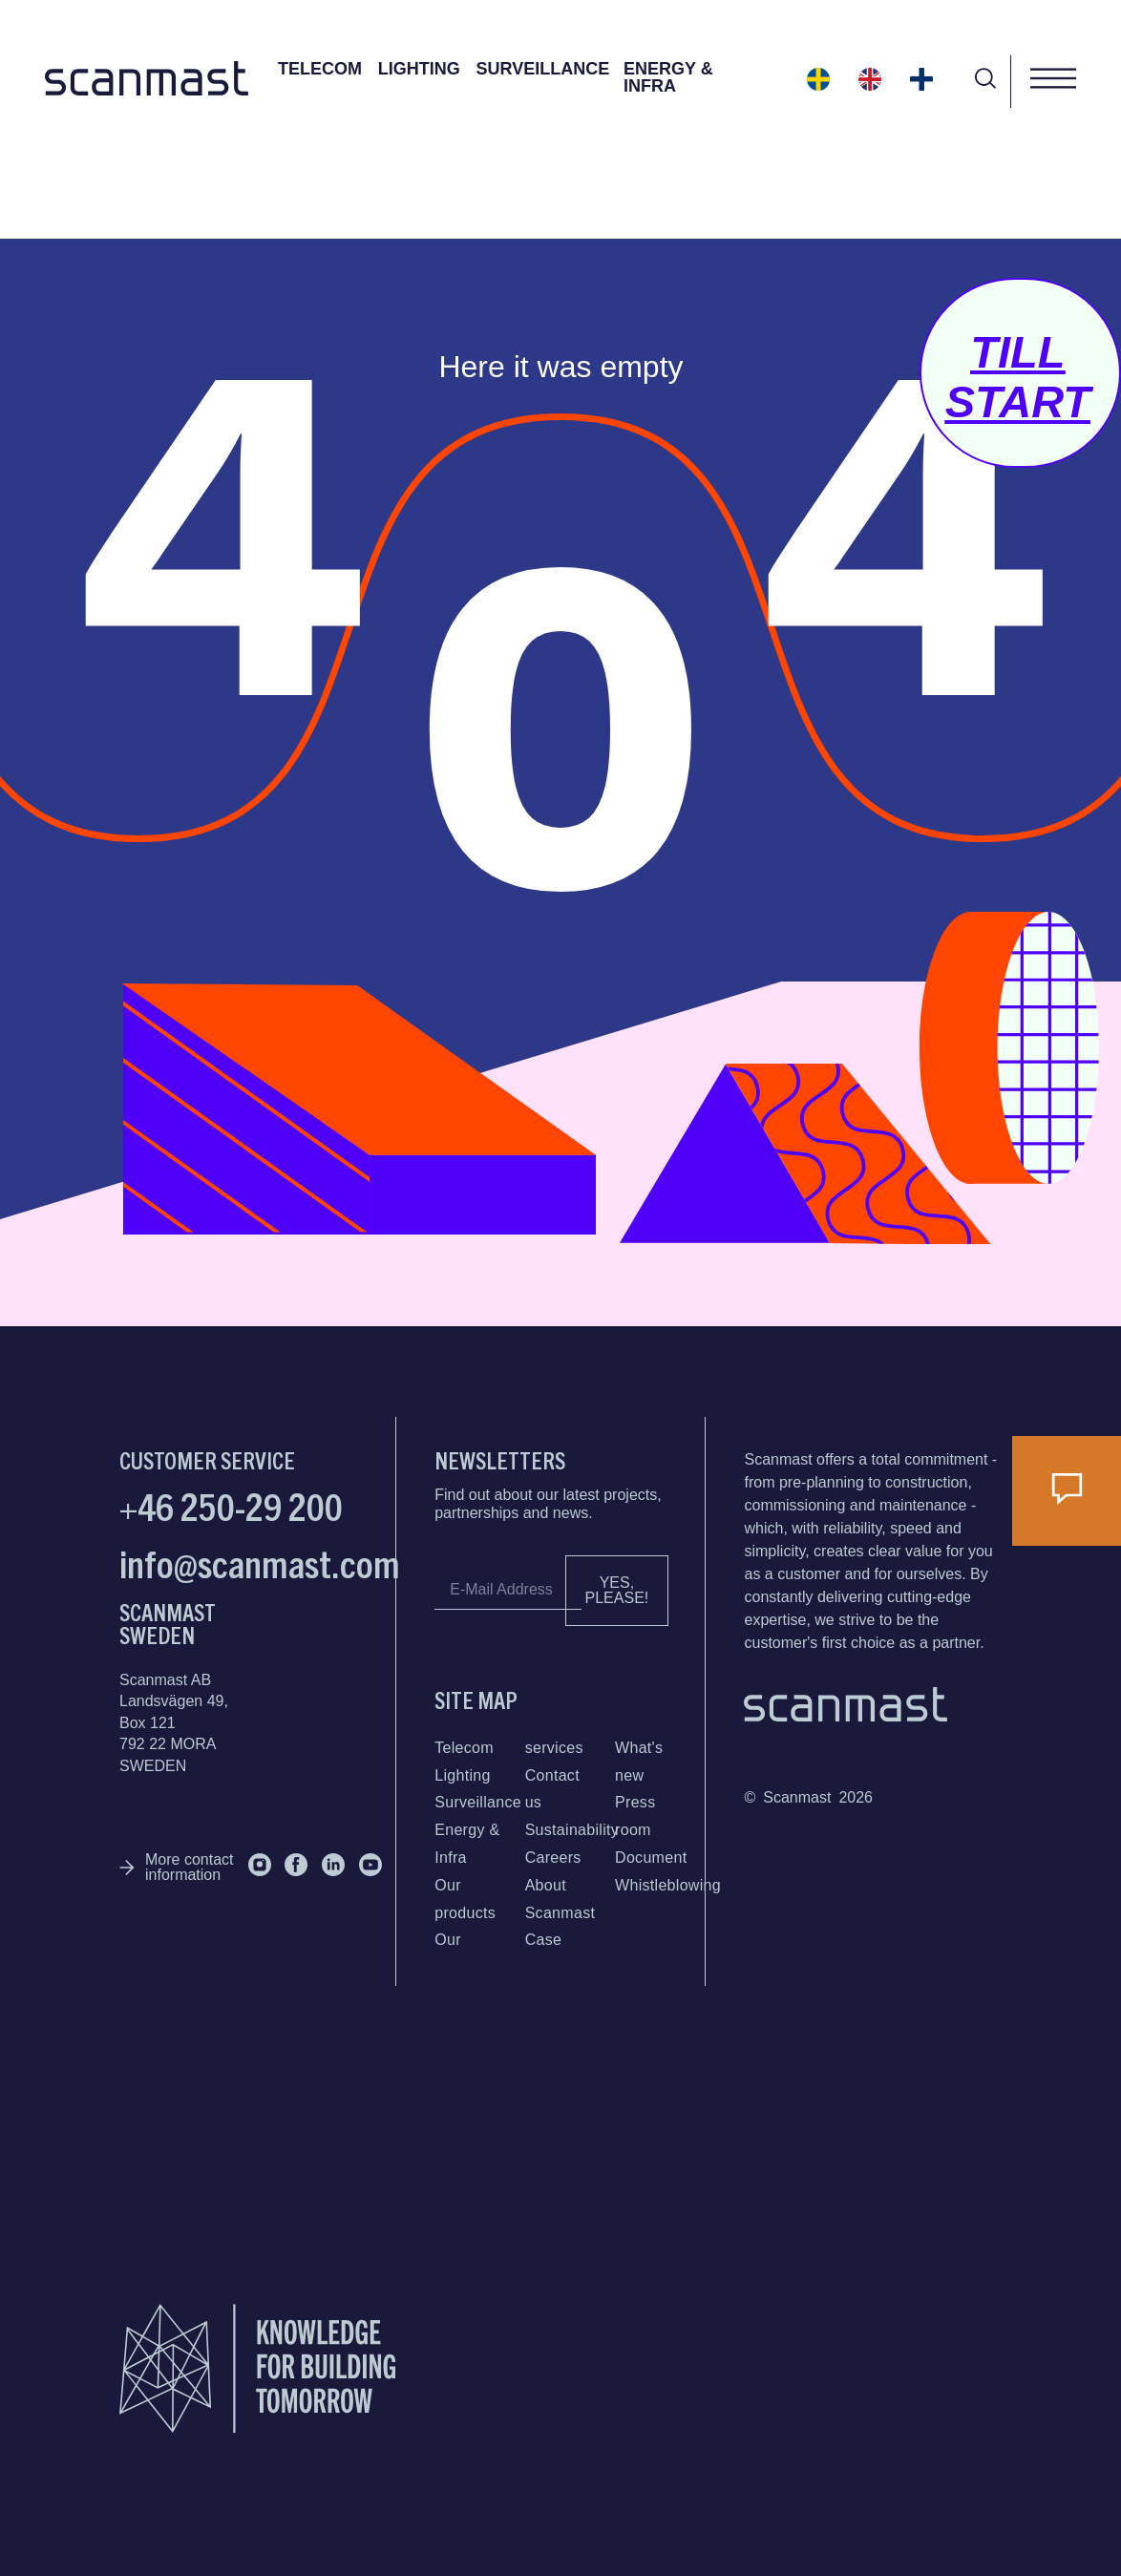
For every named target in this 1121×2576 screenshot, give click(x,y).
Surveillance (543, 68)
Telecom (320, 68)
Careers (553, 1857)
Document (651, 1857)
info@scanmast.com (259, 1562)
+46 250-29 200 (231, 1505)
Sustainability (572, 1830)
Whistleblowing (668, 1885)
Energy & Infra (668, 77)
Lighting (419, 68)
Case (543, 1940)
